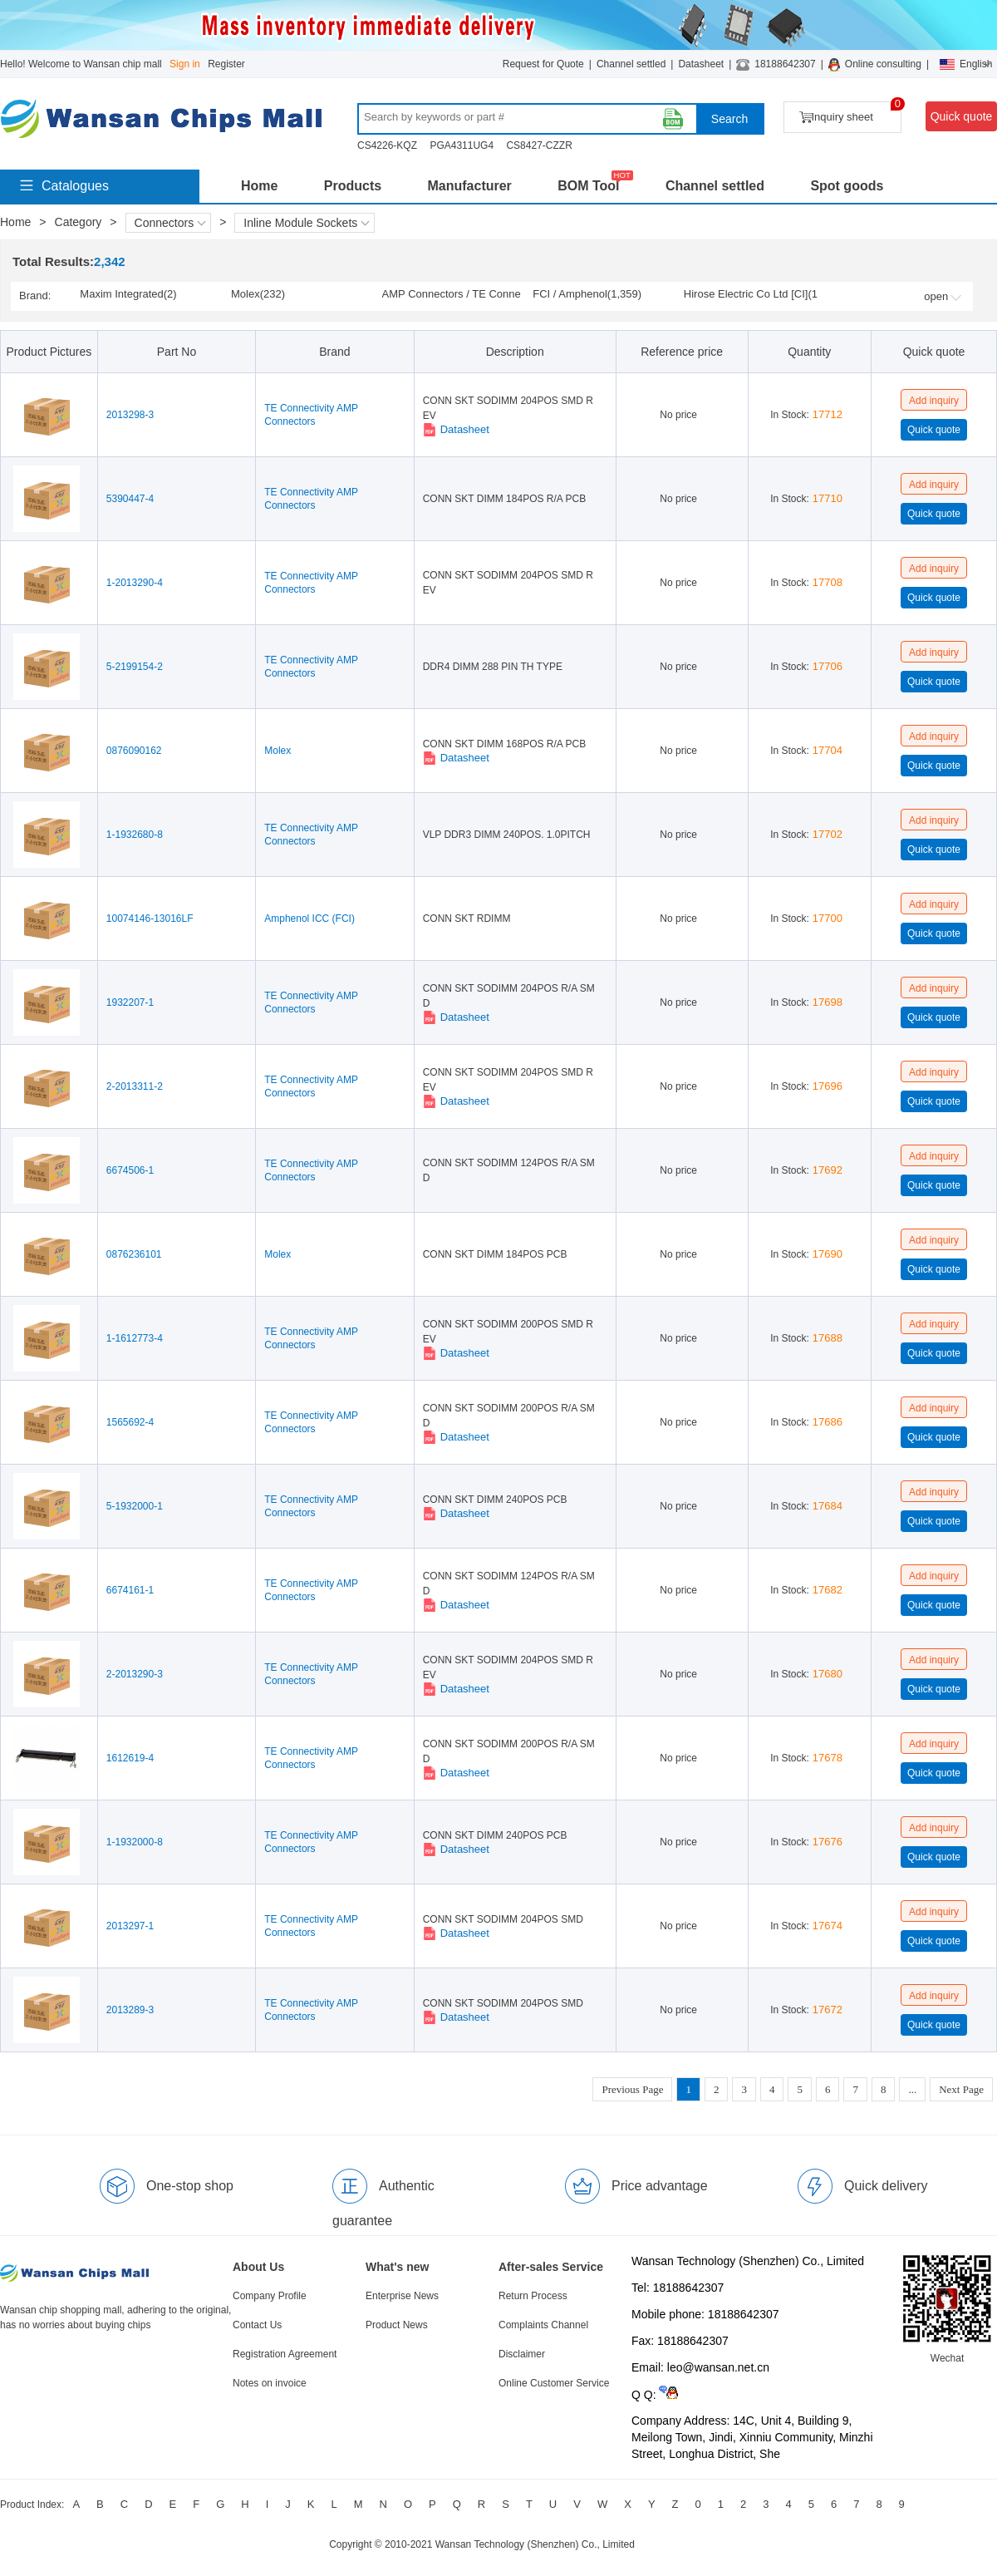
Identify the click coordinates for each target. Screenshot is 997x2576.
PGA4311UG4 (462, 145)
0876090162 (134, 750)
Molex (277, 750)
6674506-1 (130, 1170)
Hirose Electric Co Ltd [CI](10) (751, 295)
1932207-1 (130, 1002)
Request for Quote (543, 64)
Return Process (532, 2296)
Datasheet (701, 64)
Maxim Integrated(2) (128, 294)
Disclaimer (521, 2354)
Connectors (170, 222)
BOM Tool (588, 186)
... (912, 2089)
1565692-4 (130, 1422)
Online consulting (883, 64)
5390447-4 (130, 499)
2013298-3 (130, 415)
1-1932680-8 (134, 834)
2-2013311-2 (134, 1086)
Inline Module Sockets (306, 222)
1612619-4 (130, 1758)
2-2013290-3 (134, 1674)
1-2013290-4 (134, 583)
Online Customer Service (553, 2383)
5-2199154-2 (134, 666)
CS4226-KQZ (387, 145)
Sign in (184, 64)
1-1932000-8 (134, 1842)
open (942, 296)
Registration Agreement (284, 2354)
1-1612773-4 (134, 1338)
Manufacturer (469, 186)
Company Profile (270, 2296)
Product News (397, 2325)
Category (78, 222)
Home (259, 186)
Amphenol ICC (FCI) (309, 918)
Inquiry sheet (850, 112)
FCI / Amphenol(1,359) (587, 294)
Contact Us (257, 2325)
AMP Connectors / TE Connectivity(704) (451, 295)
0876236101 (134, 1254)
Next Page (961, 2089)
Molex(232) (258, 294)
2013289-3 (130, 2010)
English (966, 64)
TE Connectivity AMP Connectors (311, 414)
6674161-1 (130, 1590)
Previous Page (632, 2089)
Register (226, 64)
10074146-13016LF (150, 918)
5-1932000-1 (134, 1506)
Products (352, 186)
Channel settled (631, 64)
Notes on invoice (270, 2383)
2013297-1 (130, 1926)
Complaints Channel (543, 2325)
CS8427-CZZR (539, 145)
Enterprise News (402, 2296)
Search (729, 119)
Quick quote (962, 116)
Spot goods (846, 186)
